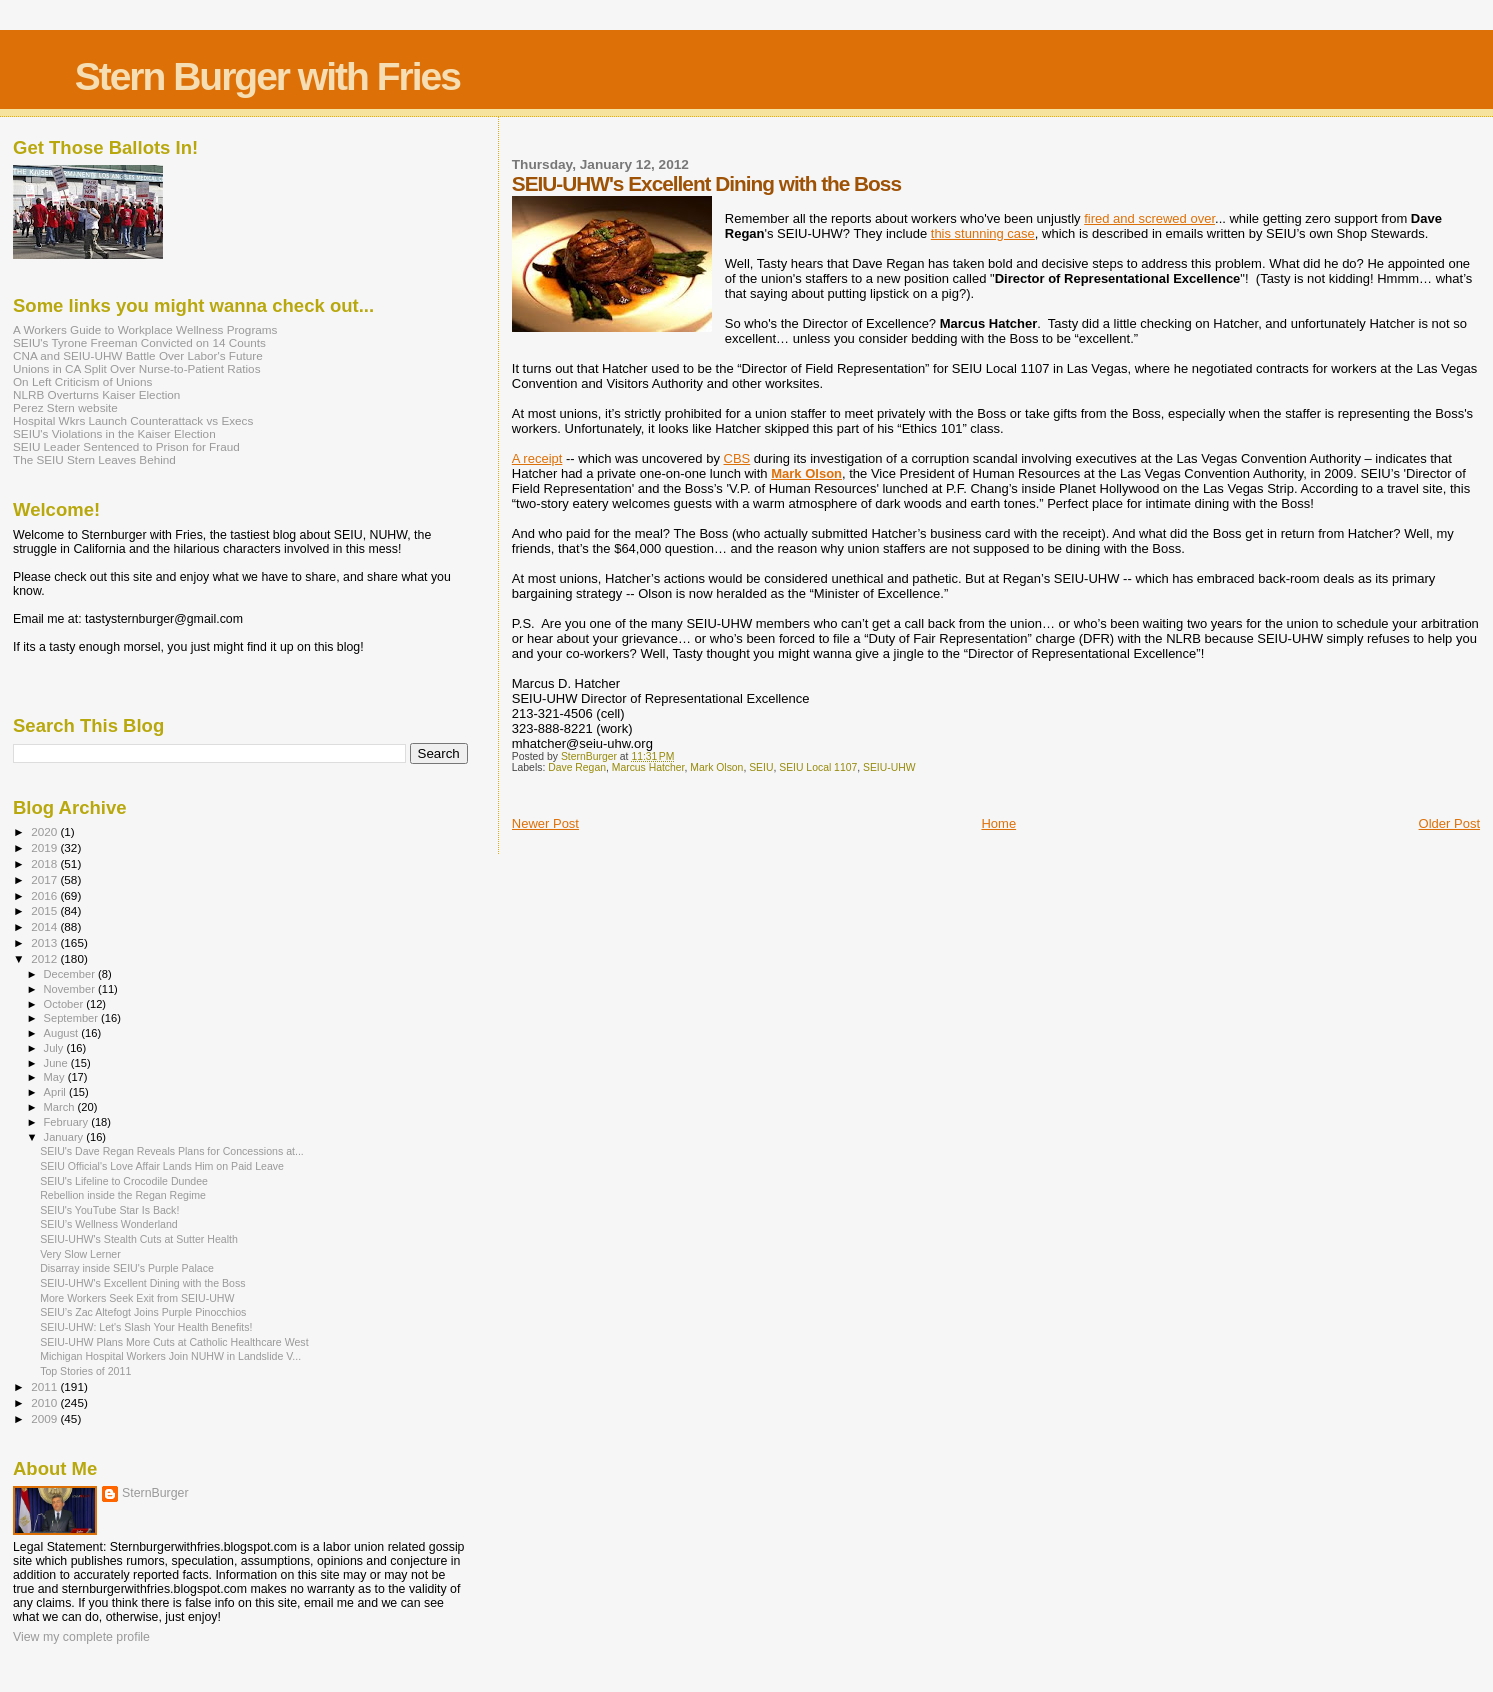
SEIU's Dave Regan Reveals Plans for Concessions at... (172, 1151)
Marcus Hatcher (648, 767)
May (56, 1077)
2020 (45, 831)
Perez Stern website (65, 407)
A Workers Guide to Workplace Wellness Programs (145, 329)
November (71, 989)
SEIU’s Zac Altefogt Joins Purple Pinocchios (143, 1312)
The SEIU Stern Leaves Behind (94, 459)
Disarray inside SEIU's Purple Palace (127, 1268)
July (55, 1048)
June (57, 1063)
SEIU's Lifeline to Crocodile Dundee (124, 1181)
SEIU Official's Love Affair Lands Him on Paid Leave (162, 1166)
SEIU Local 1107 (818, 767)
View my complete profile (81, 1637)
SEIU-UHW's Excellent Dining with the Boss (142, 1283)
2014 (45, 926)
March (61, 1107)
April (56, 1092)
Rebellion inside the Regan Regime (123, 1195)
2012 (45, 958)
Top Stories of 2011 (85, 1371)
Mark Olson (806, 473)
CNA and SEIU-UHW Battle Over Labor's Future (138, 355)
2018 (45, 863)
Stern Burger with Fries (267, 76)
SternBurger (155, 1493)
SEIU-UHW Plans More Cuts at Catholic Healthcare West (174, 1342)
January (65, 1137)
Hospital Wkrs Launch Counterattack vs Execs (133, 420)
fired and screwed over (1149, 218)
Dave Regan (577, 767)
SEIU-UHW (889, 767)
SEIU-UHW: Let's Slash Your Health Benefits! (146, 1327)
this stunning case (983, 233)
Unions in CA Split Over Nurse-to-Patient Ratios (137, 368)
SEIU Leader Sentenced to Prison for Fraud (126, 446)
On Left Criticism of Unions (82, 381)
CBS (737, 458)
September (73, 1018)
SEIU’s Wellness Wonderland (109, 1224)
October (65, 1004)
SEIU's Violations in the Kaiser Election (114, 433)
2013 (45, 942)
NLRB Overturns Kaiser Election (96, 394)
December (71, 974)
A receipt (537, 458)
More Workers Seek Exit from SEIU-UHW (137, 1298)
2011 (45, 1386)
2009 (45, 1418)
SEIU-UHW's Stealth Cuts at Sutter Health (139, 1239)
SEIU (761, 767)
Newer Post (545, 823)
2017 (45, 879)
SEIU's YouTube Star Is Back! (109, 1210)
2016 (45, 895)
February (68, 1122)
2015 (45, 910)
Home (998, 823)
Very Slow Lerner (80, 1254)
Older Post (1449, 823)
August (63, 1033)
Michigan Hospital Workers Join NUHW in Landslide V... (170, 1356)
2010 (45, 1402)
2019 (45, 847)
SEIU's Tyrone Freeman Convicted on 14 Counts (139, 342)
